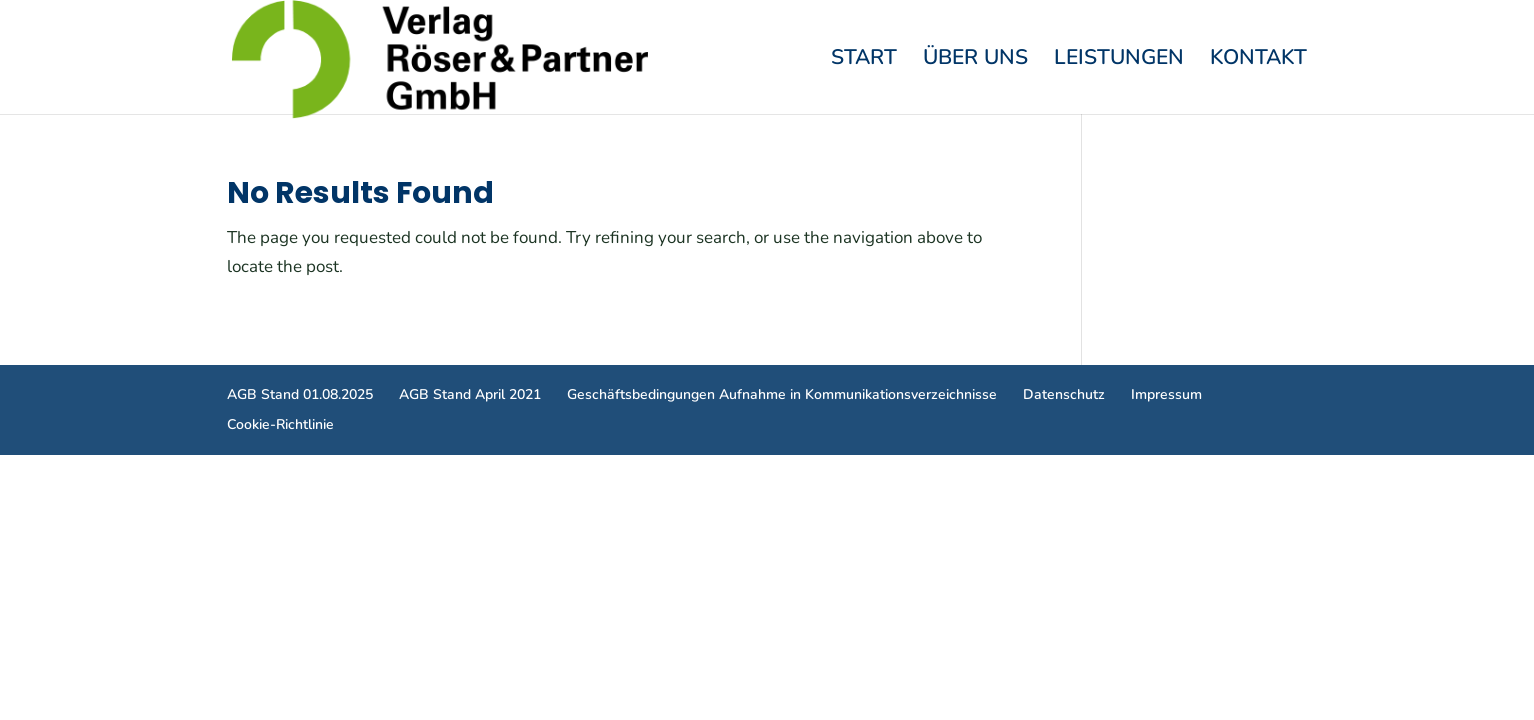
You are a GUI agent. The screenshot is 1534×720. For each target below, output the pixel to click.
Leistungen (1119, 60)
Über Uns (975, 60)
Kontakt (1258, 60)
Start (864, 60)
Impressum (1166, 394)
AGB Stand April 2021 (470, 394)
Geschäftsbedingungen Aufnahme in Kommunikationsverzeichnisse (782, 394)
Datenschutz (1064, 394)
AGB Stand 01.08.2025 (300, 394)
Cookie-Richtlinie (280, 424)
